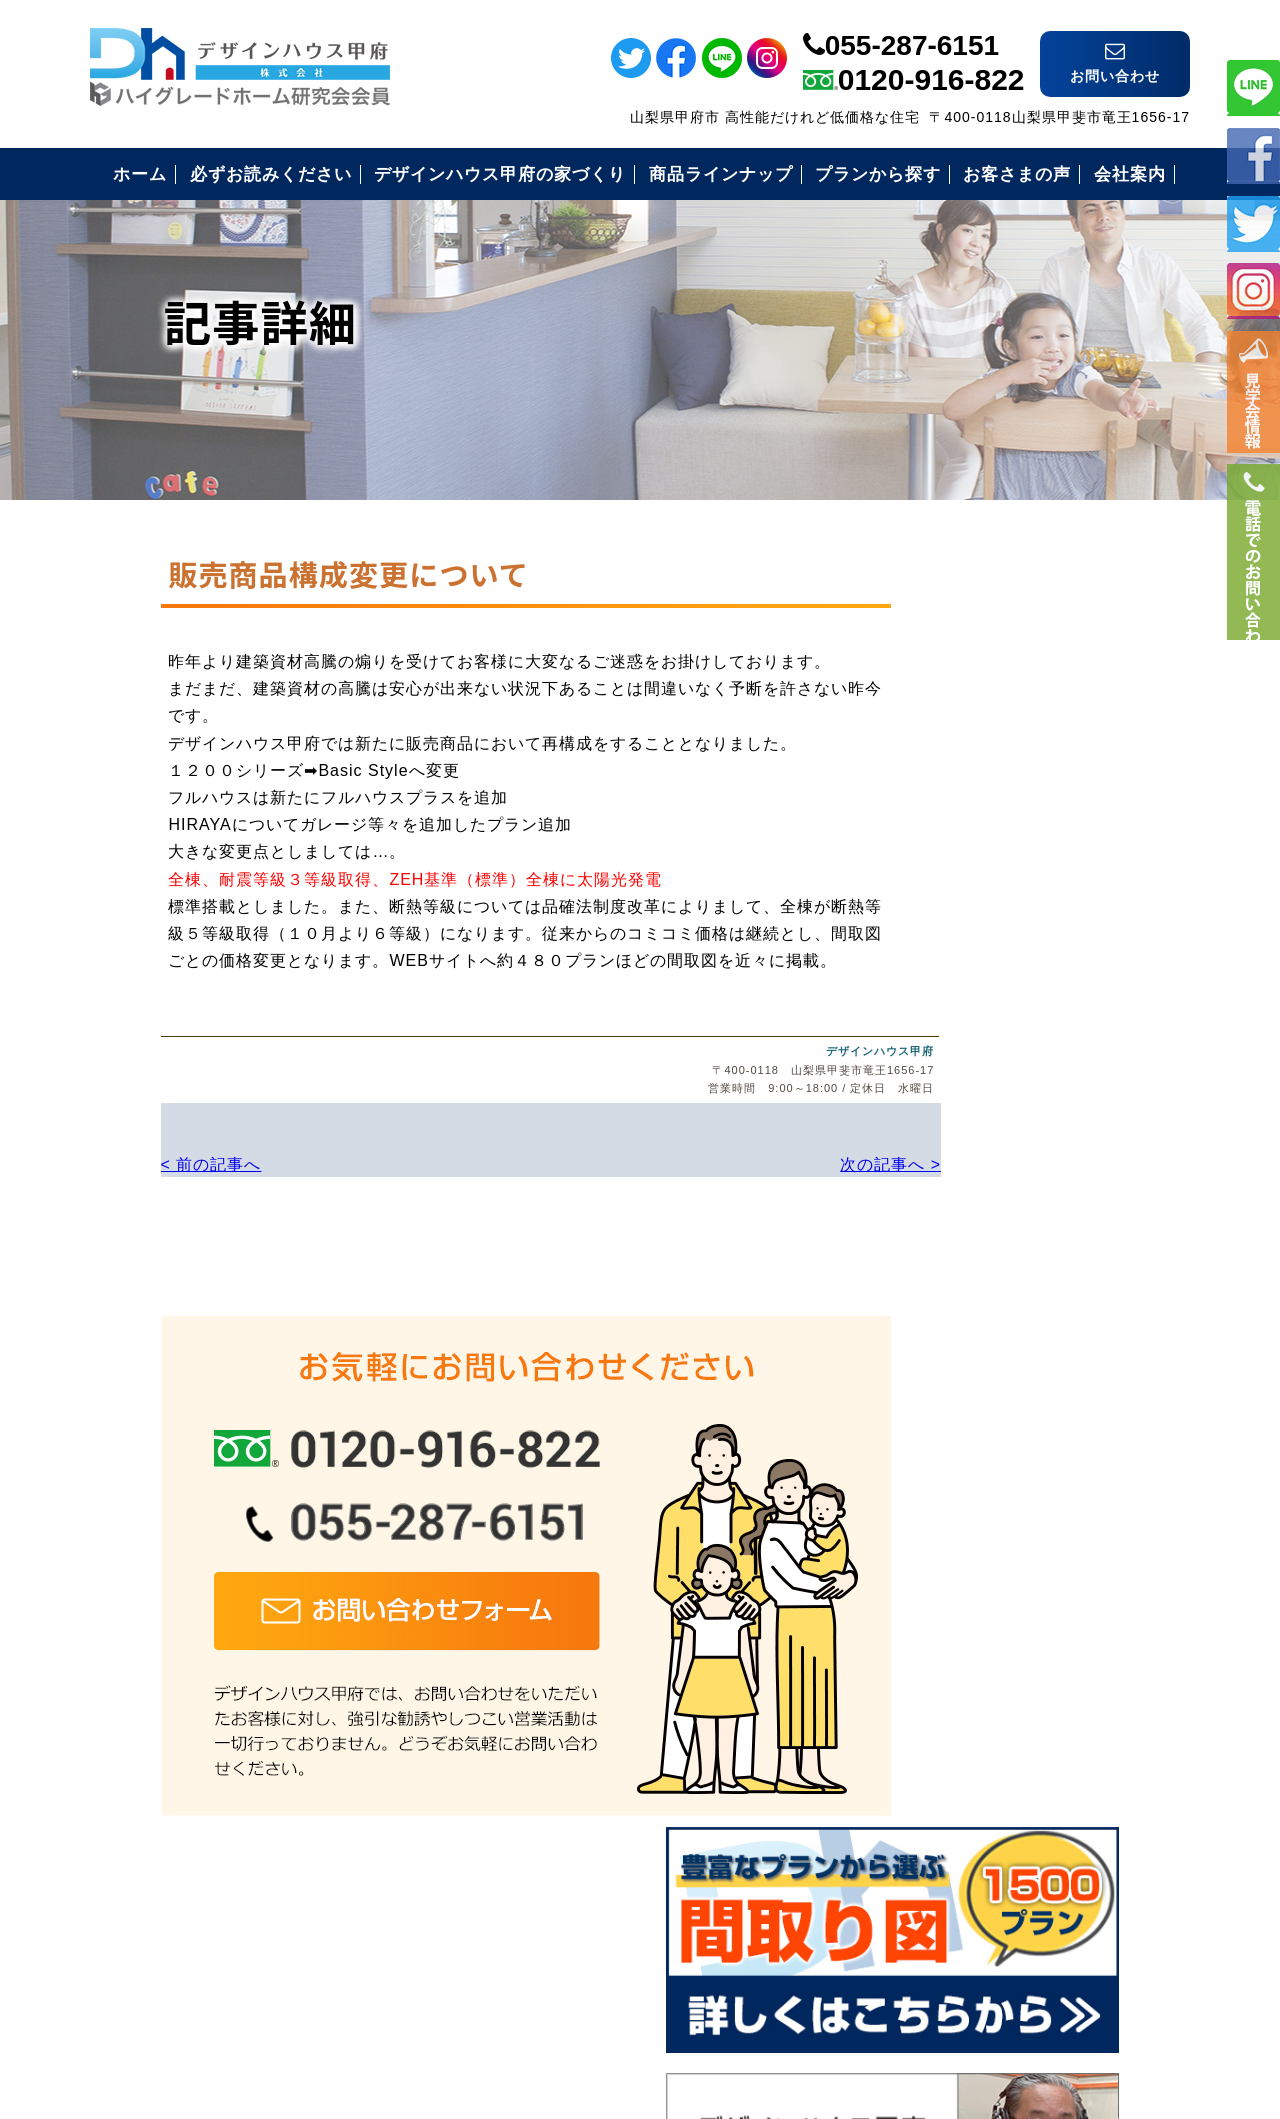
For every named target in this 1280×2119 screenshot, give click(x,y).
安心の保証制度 (966, 1311)
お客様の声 (949, 1458)
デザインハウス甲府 (763, 1049)
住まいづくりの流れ (983, 1409)
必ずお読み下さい (975, 1262)
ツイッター (1253, 222)
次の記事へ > (769, 1161)
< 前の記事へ (140, 1161)
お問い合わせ (958, 1605)
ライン (1253, 86)
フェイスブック (1253, 154)
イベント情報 (1253, 400)
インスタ (1253, 290)
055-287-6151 (912, 32)
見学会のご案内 (966, 1507)
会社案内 (941, 1556)
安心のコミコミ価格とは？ (1009, 1360)
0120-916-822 (931, 66)
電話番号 (1253, 587)
